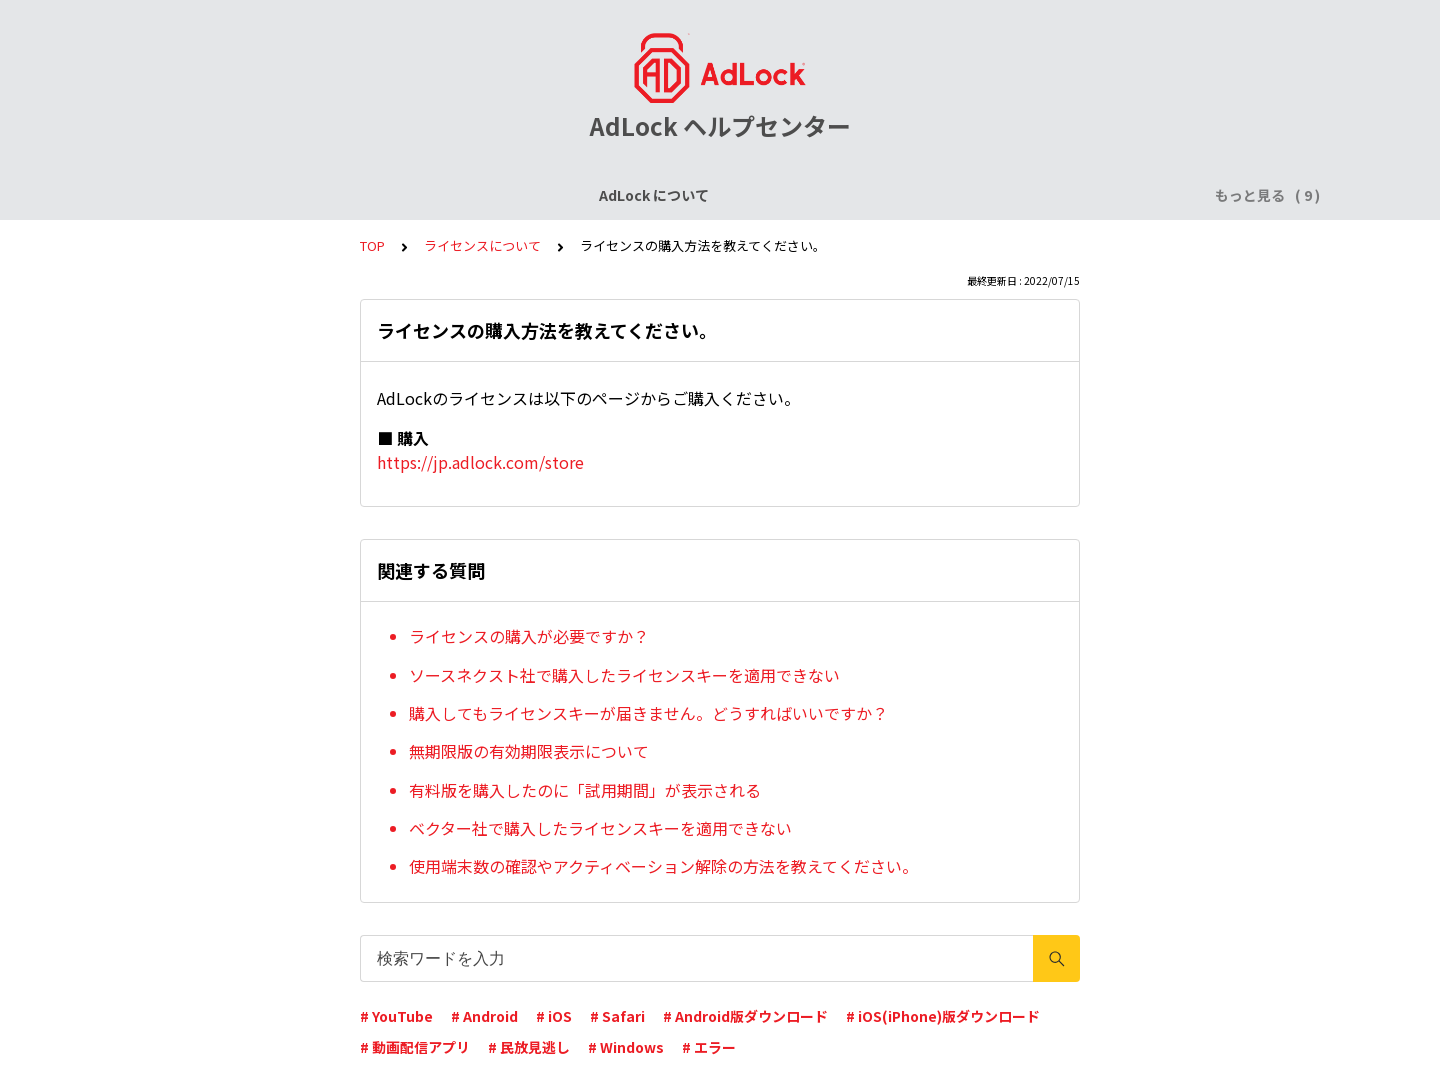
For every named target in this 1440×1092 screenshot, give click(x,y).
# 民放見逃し (529, 1047)
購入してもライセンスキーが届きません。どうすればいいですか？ (648, 713)
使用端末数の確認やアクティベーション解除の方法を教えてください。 (663, 866)
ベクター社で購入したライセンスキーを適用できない (600, 828)
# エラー (709, 1047)
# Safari (617, 1016)
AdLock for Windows (930, 195)
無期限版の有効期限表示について (529, 751)
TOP (372, 245)
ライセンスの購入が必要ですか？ (529, 636)
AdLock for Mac (1082, 195)
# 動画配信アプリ (415, 1047)
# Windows (626, 1047)
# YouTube (396, 1016)
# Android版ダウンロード (745, 1016)
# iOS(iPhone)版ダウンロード (943, 1016)
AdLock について (227, 195)
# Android (484, 1016)
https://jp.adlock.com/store (480, 462)
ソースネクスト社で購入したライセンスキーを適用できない (624, 675)
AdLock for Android (764, 195)
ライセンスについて (373, 195)
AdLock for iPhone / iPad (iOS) (567, 195)
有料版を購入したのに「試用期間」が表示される (585, 790)
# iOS (554, 1016)
